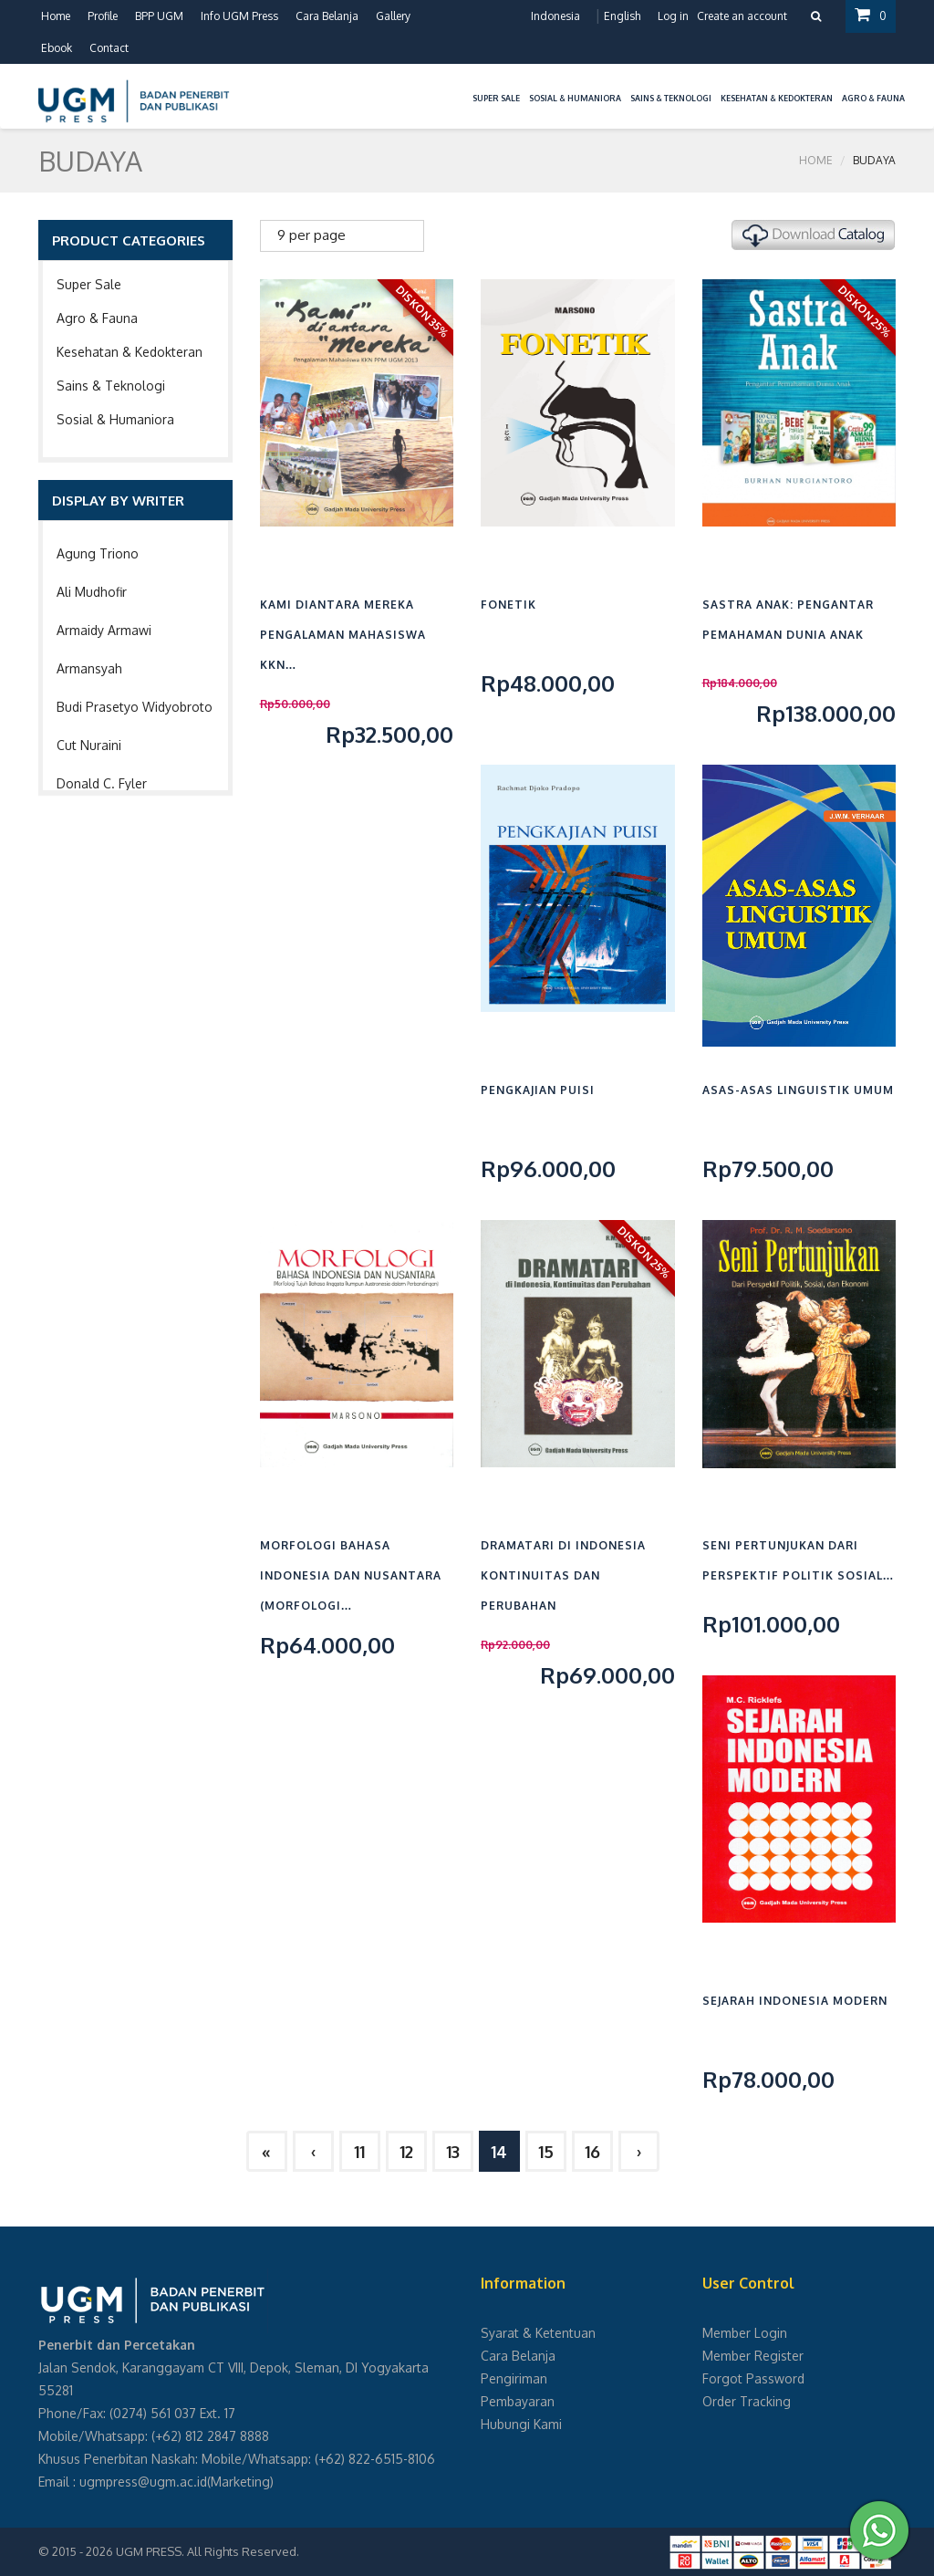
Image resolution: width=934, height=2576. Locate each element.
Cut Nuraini (89, 745)
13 (453, 2152)
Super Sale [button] (496, 98)
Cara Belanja (327, 16)
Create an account (742, 16)
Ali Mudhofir (92, 592)
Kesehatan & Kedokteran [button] (777, 98)
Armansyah (89, 668)
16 (592, 2152)
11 (359, 2152)
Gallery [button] (393, 16)
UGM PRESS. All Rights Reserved (206, 2551)
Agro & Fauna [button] (873, 98)
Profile (103, 16)
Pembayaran (518, 2401)
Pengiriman (514, 2378)
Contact (109, 48)
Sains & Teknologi (111, 385)
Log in (673, 16)
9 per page (311, 235)
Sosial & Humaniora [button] (575, 98)
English (622, 16)
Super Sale (89, 284)
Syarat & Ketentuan (538, 2333)
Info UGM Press (239, 16)
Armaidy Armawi (104, 630)
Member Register (753, 2355)
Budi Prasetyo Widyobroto (135, 706)
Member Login (744, 2333)
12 (406, 2152)
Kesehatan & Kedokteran (129, 352)
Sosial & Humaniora (115, 419)
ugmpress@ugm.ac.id (143, 2481)
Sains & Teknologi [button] (670, 98)
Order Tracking (746, 2401)
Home (55, 16)
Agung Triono (98, 553)
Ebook (56, 48)
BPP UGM (159, 16)
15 (546, 2152)
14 (499, 2152)
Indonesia (555, 16)
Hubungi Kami (521, 2424)
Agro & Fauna (97, 318)
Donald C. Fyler (102, 783)
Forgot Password (753, 2378)
